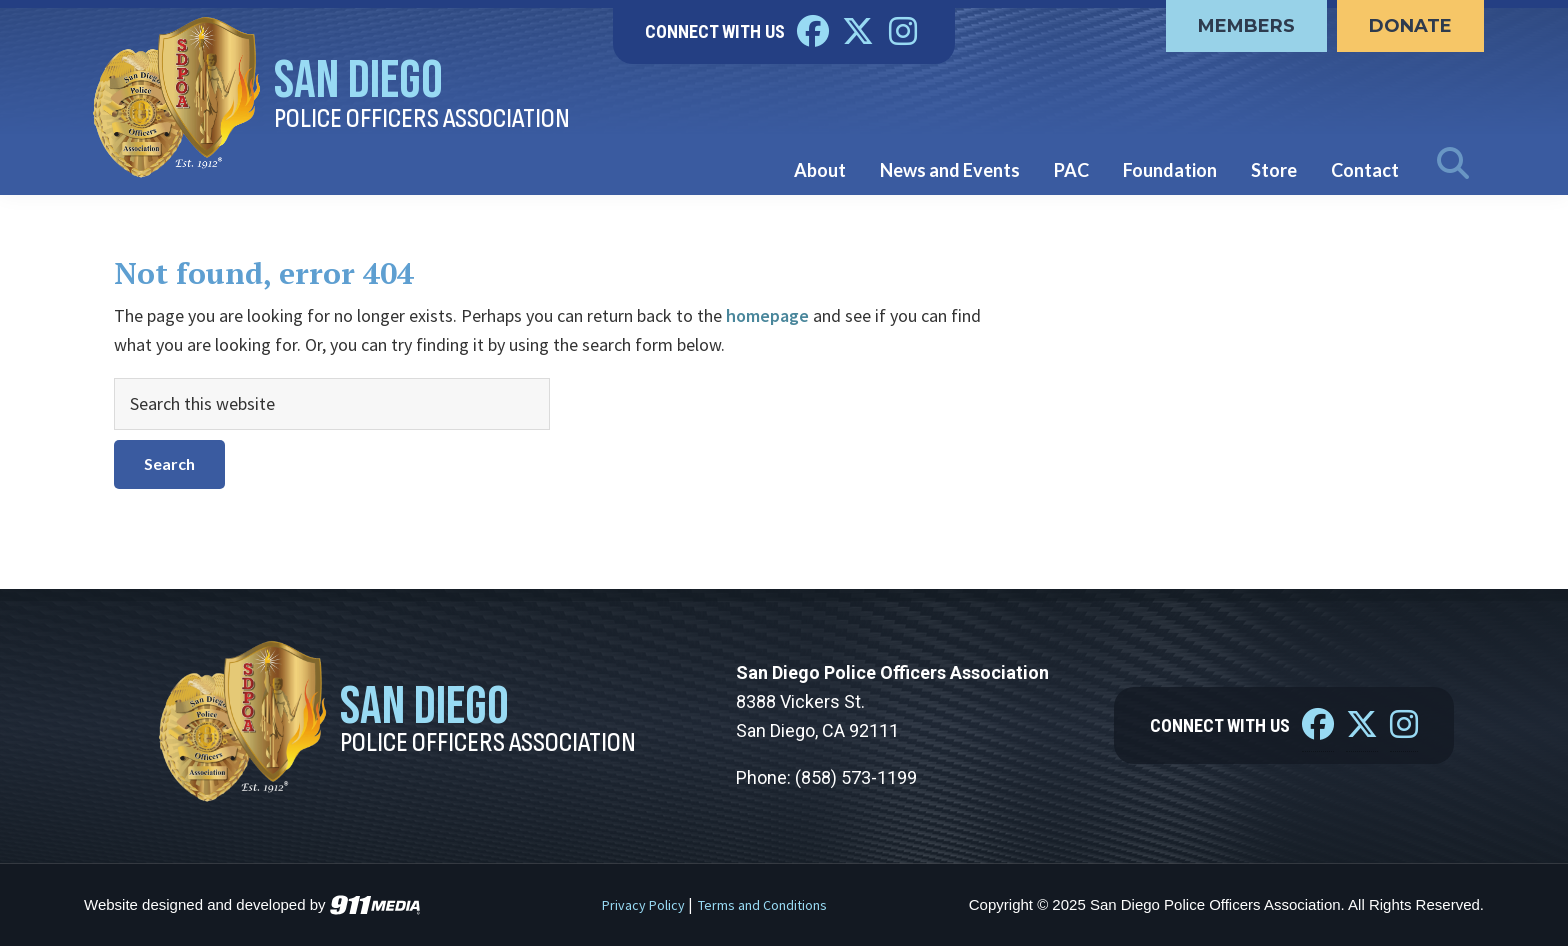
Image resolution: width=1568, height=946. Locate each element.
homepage (767, 315)
